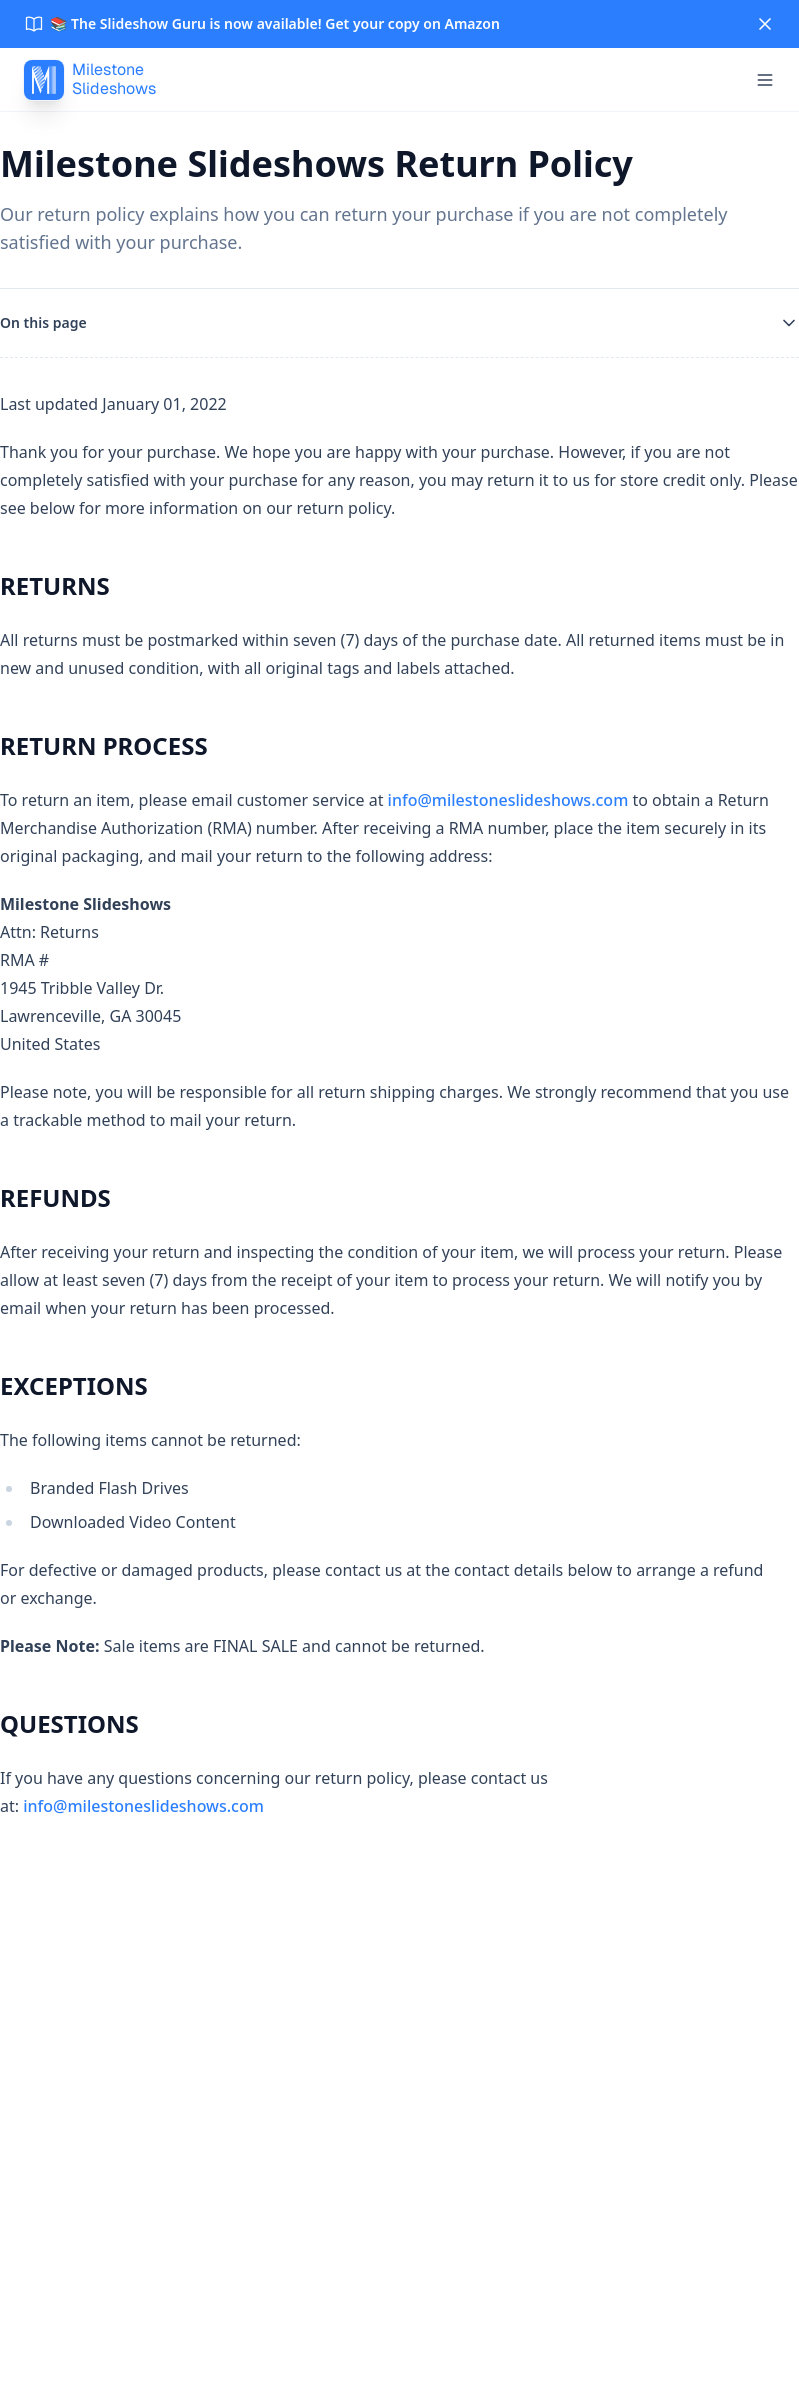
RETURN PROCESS (104, 745)
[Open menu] (765, 80)
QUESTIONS (69, 1723)
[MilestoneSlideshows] (90, 80)
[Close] (765, 24)
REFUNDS (55, 1197)
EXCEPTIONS (74, 1385)
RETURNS (55, 585)
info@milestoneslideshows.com (508, 800)
